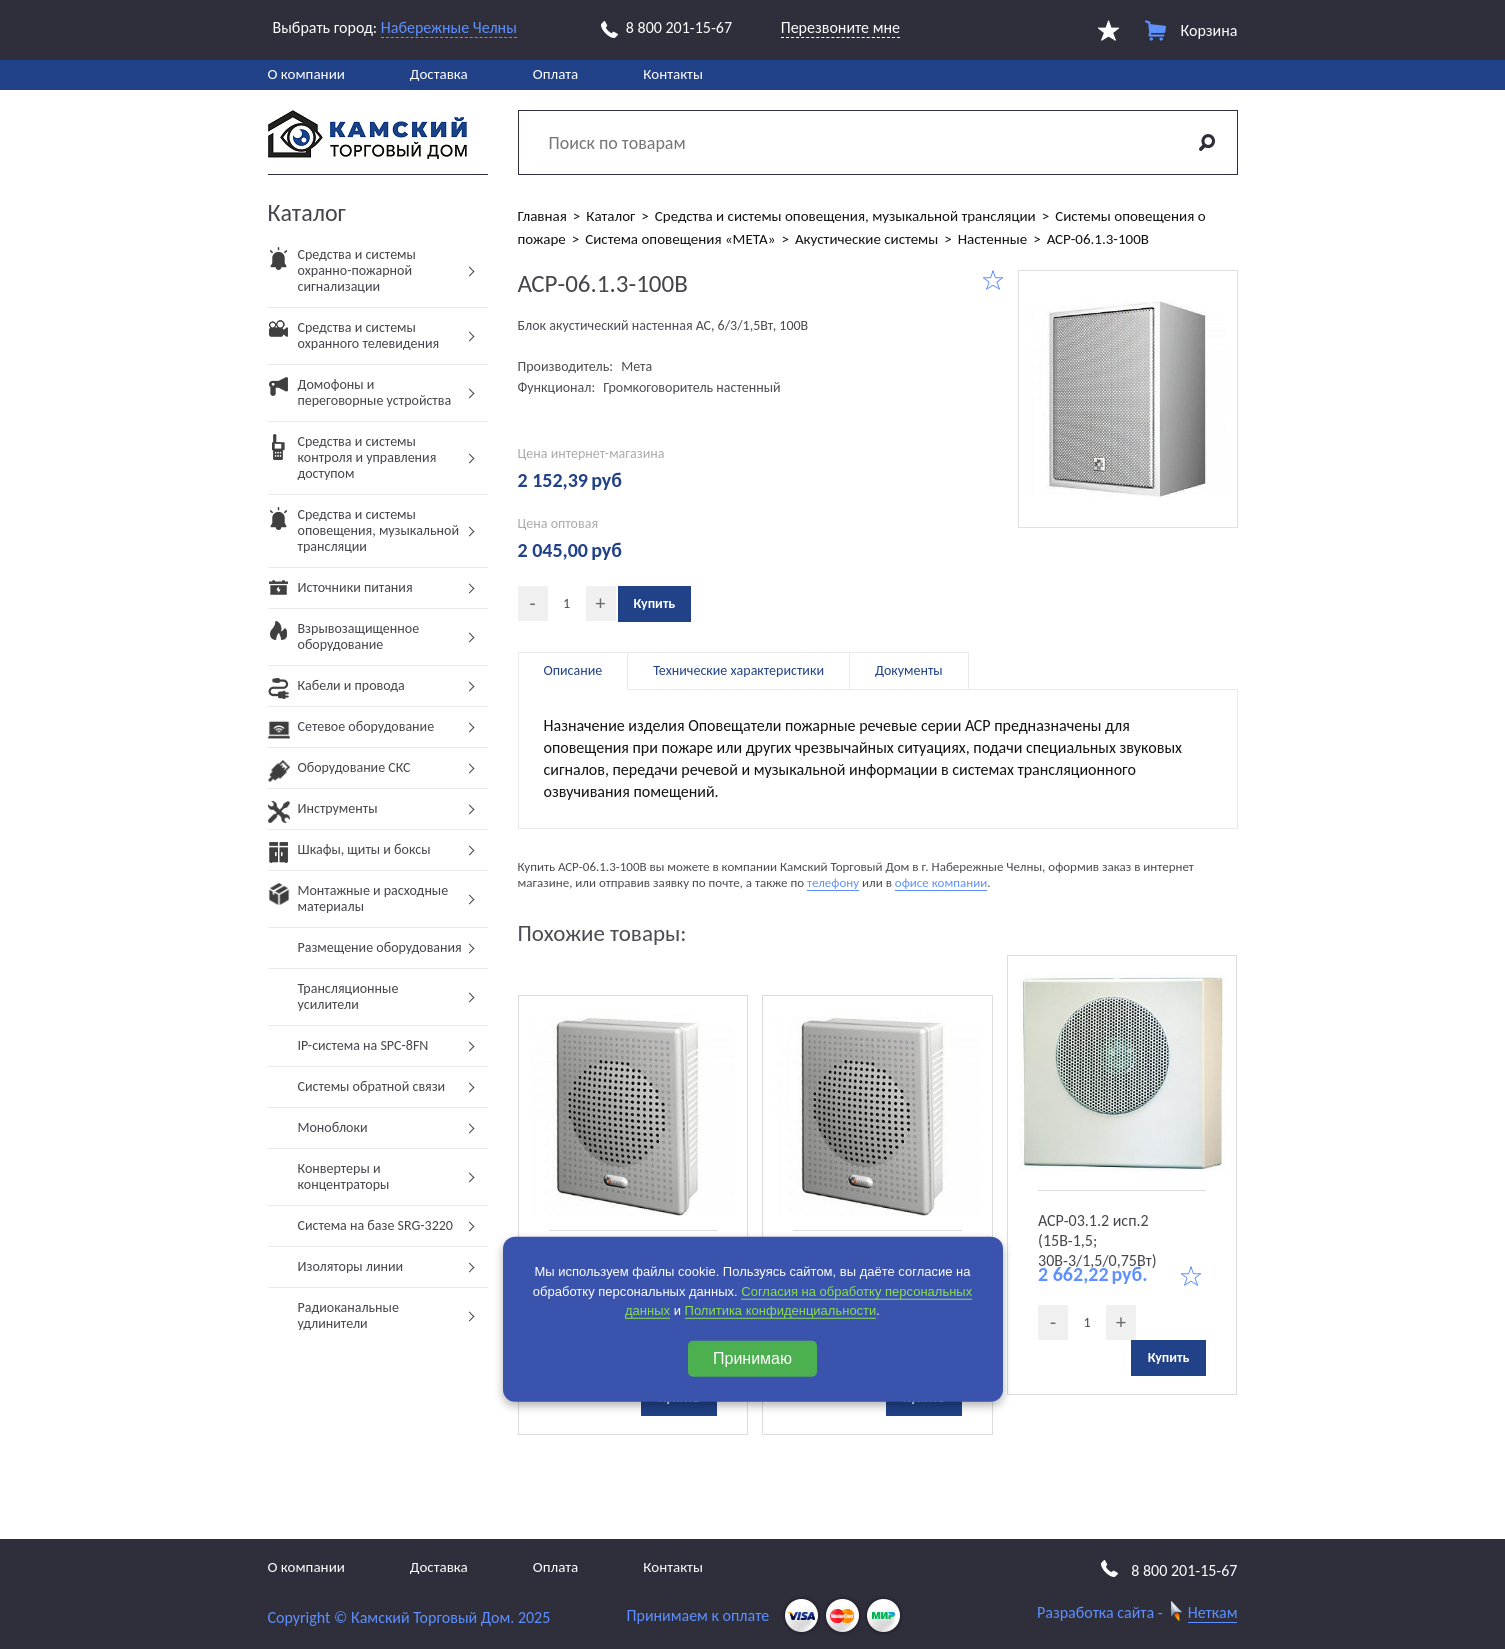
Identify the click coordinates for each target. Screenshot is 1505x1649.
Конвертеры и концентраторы (344, 1176)
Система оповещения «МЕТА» (680, 239)
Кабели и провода (336, 691)
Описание (573, 670)
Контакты (673, 74)
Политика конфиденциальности (781, 1310)
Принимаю (752, 1357)
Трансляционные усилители (348, 996)
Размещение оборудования (380, 947)
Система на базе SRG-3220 (375, 1225)
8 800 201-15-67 (666, 28)
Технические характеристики (738, 670)
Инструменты (323, 814)
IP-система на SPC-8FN (363, 1045)
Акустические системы (866, 239)
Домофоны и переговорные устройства (360, 398)
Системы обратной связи (372, 1086)
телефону (833, 882)
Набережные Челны (449, 27)
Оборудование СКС (339, 773)
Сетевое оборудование (351, 732)
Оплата (556, 74)
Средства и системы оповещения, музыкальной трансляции (364, 536)
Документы (909, 670)
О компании (306, 74)
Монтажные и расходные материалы (358, 904)
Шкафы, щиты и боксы (349, 855)
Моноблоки (333, 1127)
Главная (542, 216)
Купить (655, 603)
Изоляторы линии (351, 1266)
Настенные (993, 239)
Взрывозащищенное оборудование (344, 642)
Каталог (610, 216)
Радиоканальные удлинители (348, 1315)
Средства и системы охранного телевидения (354, 341)
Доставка (439, 74)
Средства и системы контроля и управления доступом (352, 463)
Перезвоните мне (840, 27)
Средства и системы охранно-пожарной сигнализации (342, 276)
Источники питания (340, 593)
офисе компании (941, 882)
